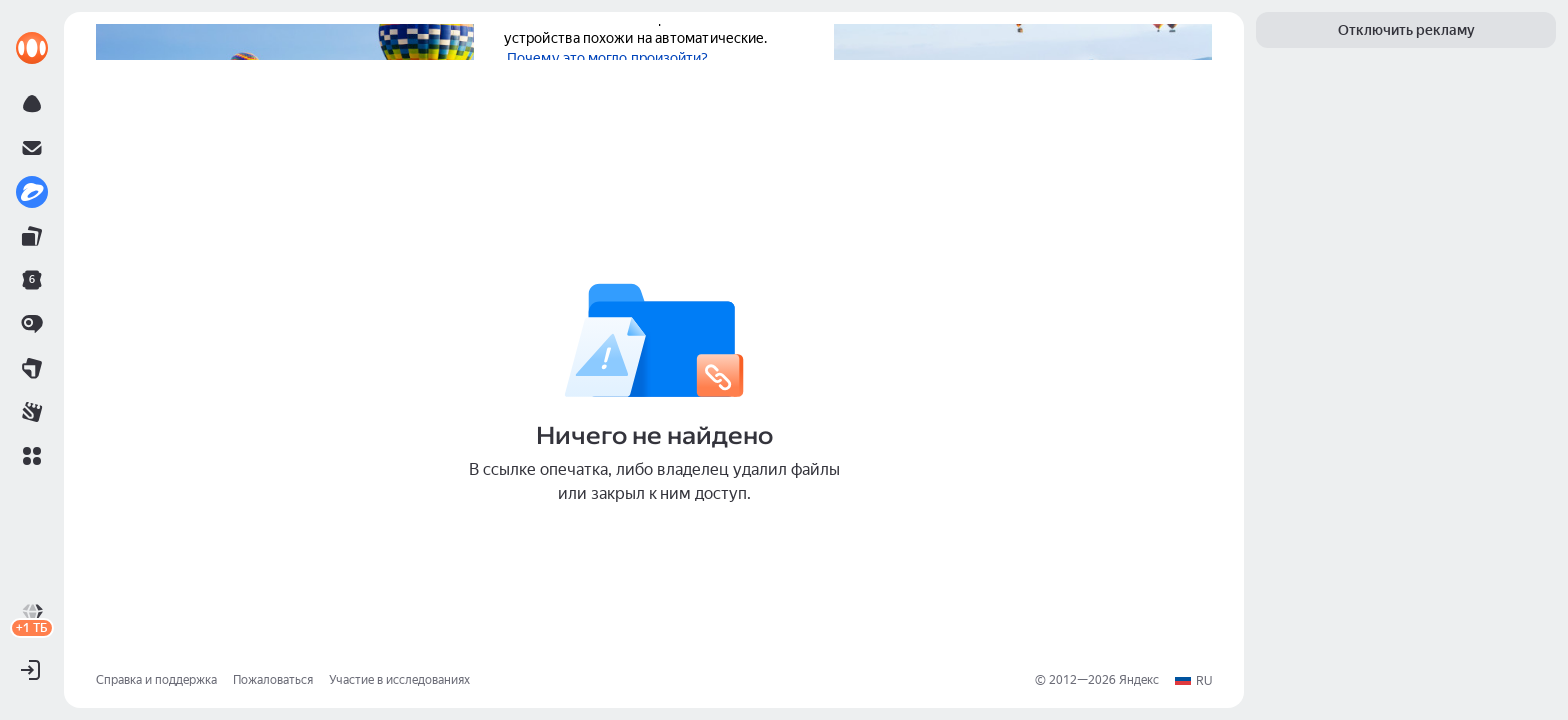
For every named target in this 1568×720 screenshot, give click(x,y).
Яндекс (1139, 680)
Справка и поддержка (156, 680)
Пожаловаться (273, 680)
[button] (32, 456)
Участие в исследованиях (399, 680)
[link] (32, 48)
